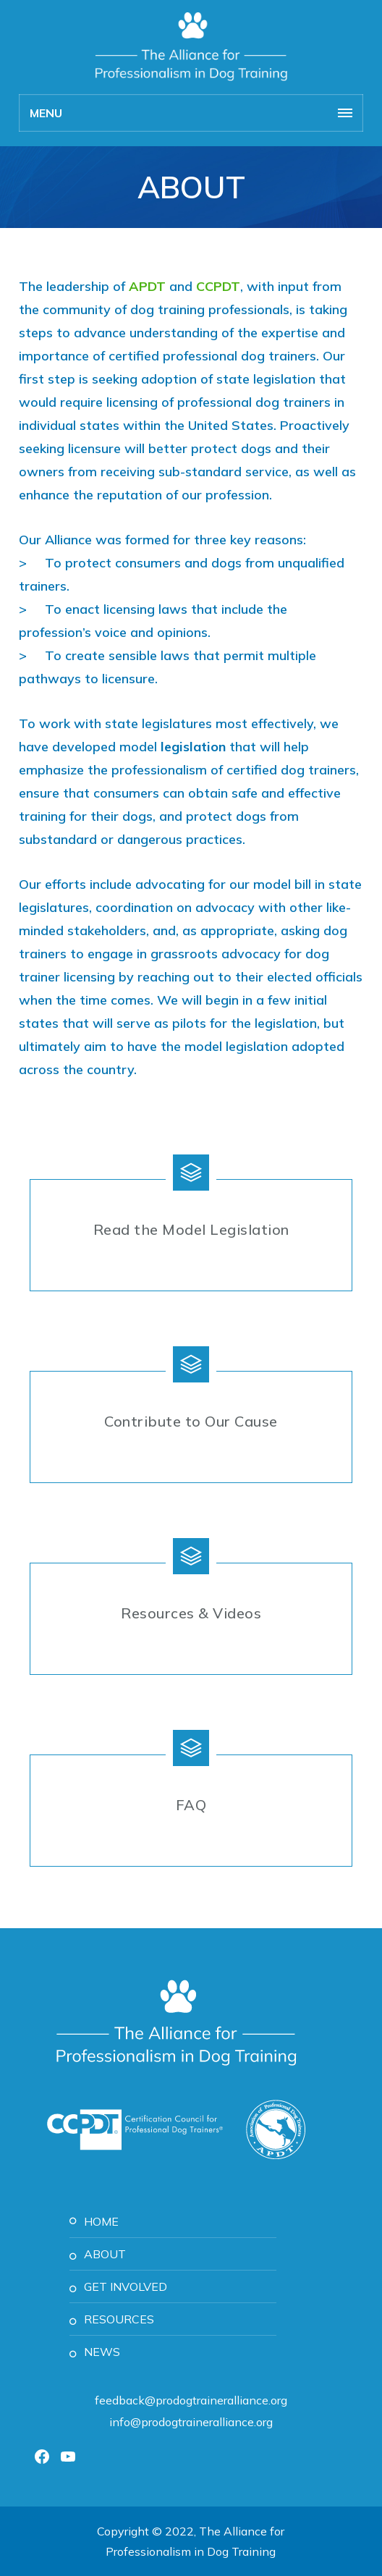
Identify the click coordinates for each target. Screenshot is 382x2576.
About (105, 2254)
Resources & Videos (191, 1613)
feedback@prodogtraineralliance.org (191, 2400)
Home (101, 2221)
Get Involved (125, 2286)
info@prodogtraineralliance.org (191, 2422)
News (102, 2351)
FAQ (191, 1805)
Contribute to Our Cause (191, 1421)
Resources (119, 2319)
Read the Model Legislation (191, 1229)
